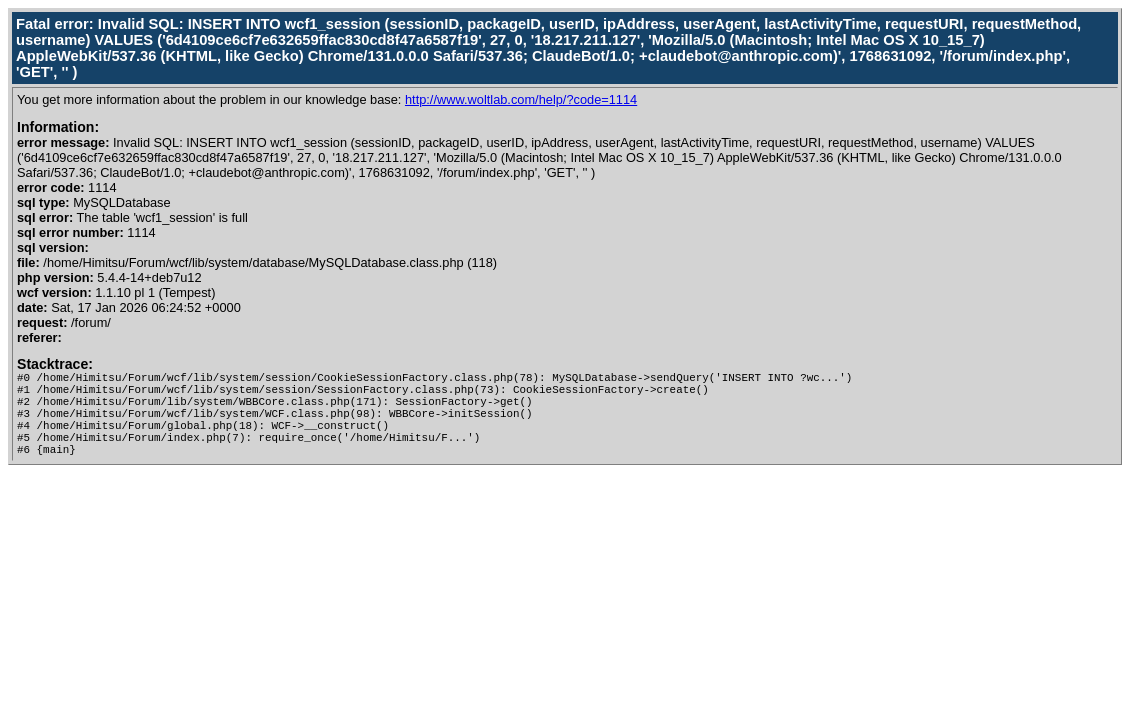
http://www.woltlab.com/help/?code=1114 (521, 99)
